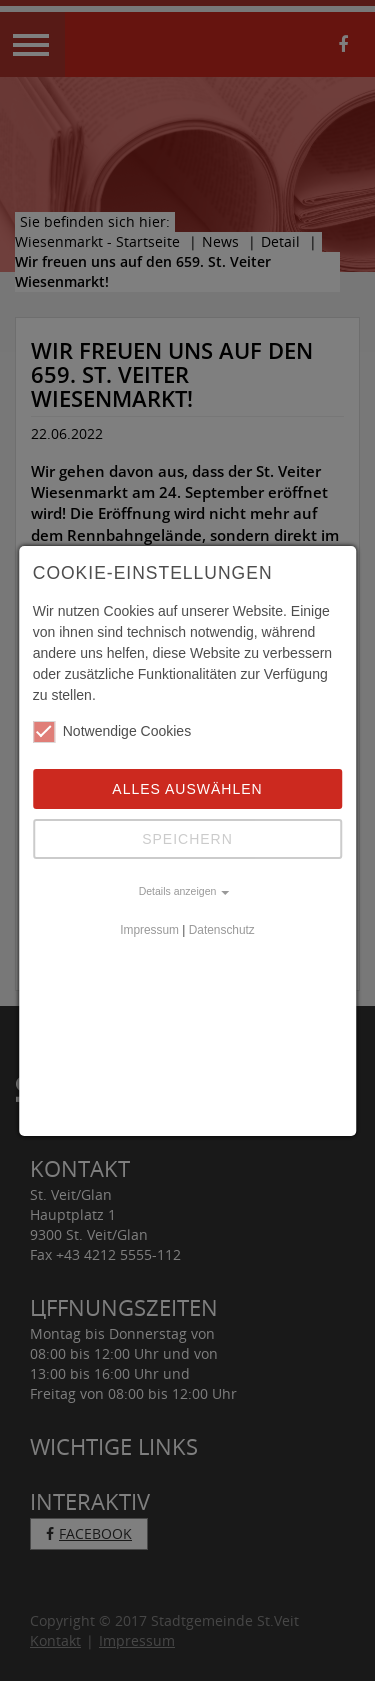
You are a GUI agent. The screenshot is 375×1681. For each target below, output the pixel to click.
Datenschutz (222, 930)
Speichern (187, 839)
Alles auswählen (187, 789)
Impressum (149, 930)
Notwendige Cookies (112, 731)
